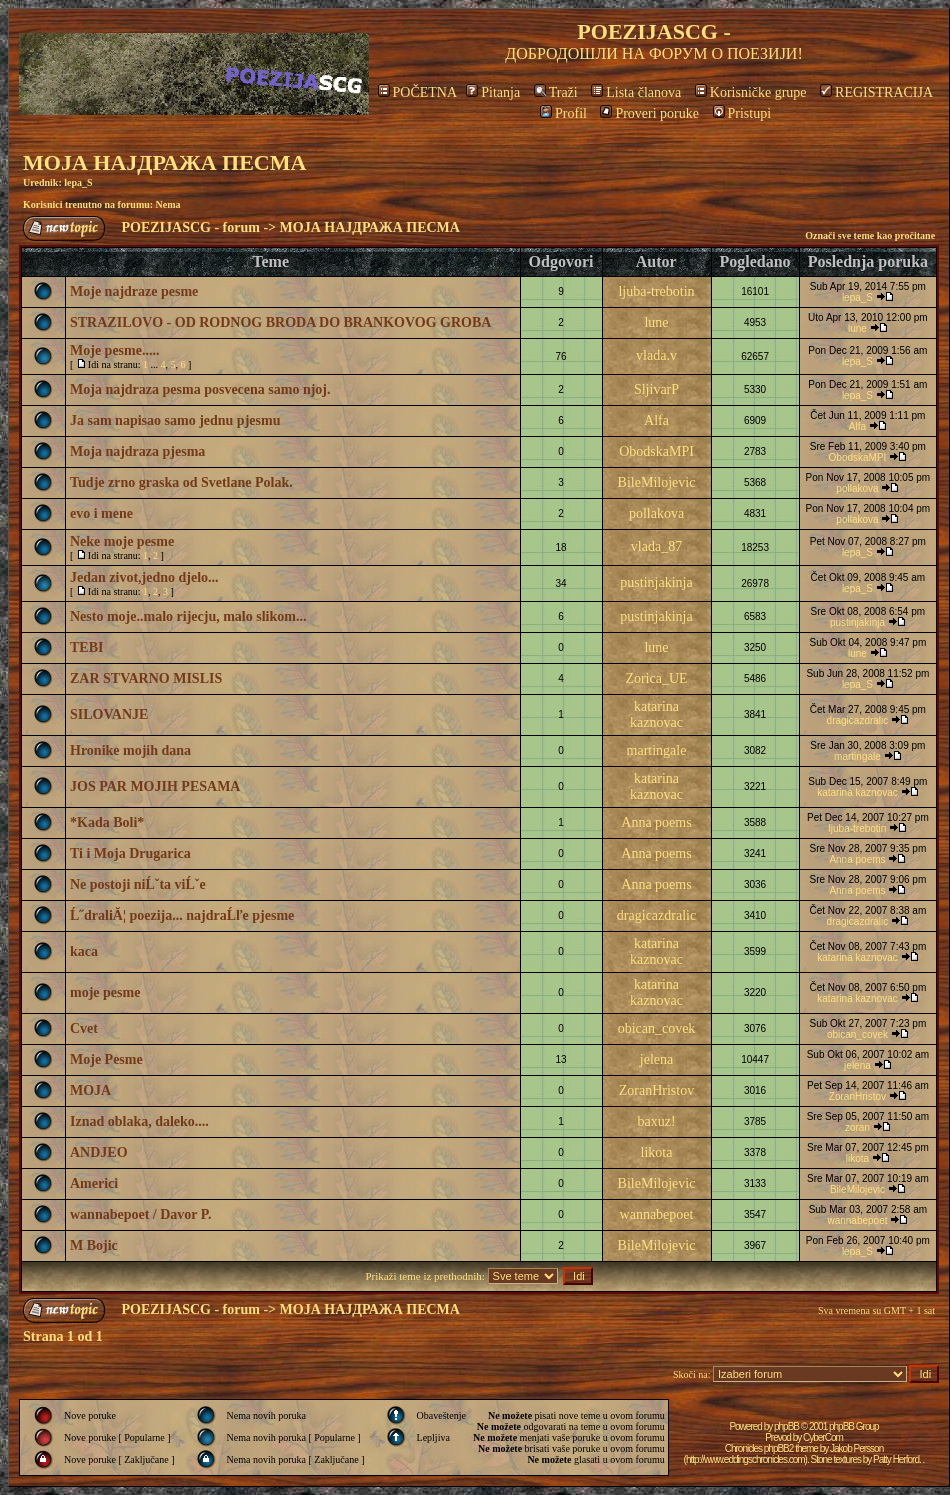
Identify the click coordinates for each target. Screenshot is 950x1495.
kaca (84, 951)
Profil (563, 113)
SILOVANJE (109, 714)
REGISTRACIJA (876, 92)
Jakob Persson (856, 1448)
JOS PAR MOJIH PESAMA (155, 786)
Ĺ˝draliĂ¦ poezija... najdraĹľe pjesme (182, 915)
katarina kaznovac (656, 714)
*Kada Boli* (107, 822)
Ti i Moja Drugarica (130, 853)
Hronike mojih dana (130, 750)
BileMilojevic (657, 482)
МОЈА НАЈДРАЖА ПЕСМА (164, 162)
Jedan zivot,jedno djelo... (144, 577)
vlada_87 (656, 546)
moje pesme (105, 992)
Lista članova (636, 92)
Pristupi (742, 113)
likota (657, 1152)
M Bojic (94, 1245)
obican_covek (657, 1028)
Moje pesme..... (114, 350)
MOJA (90, 1090)
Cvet (84, 1028)
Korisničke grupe (751, 92)
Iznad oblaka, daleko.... (139, 1121)
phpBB (786, 1426)
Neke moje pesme (122, 541)
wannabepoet (657, 1214)
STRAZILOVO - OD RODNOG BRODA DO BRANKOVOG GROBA (280, 322)
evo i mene (101, 513)
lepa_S (78, 182)
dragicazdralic (858, 720)
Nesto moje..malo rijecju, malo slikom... (188, 616)
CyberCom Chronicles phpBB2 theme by (784, 1443)
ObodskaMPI (656, 451)
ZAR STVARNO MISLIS (146, 678)
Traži (556, 92)
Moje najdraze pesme (134, 291)
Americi (94, 1183)
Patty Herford (896, 1459)
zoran (857, 1127)
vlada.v (656, 355)
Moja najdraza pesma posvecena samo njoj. (200, 389)
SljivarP (656, 389)
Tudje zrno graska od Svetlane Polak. (181, 482)
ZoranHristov (656, 1090)
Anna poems (656, 822)
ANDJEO (99, 1152)
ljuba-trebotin (656, 291)
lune (656, 322)
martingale (657, 750)
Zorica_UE (656, 678)
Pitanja (493, 92)
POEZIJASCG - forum (191, 227)
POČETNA (417, 92)
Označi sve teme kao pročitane (870, 235)
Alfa (656, 420)
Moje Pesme (106, 1059)
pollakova (857, 488)
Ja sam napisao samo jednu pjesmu (175, 420)
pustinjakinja (656, 582)
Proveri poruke (649, 113)
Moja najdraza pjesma (137, 451)
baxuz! (656, 1121)
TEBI (86, 647)
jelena (656, 1059)
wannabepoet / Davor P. (141, 1214)
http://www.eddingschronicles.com (745, 1459)
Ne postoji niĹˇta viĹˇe (138, 884)
